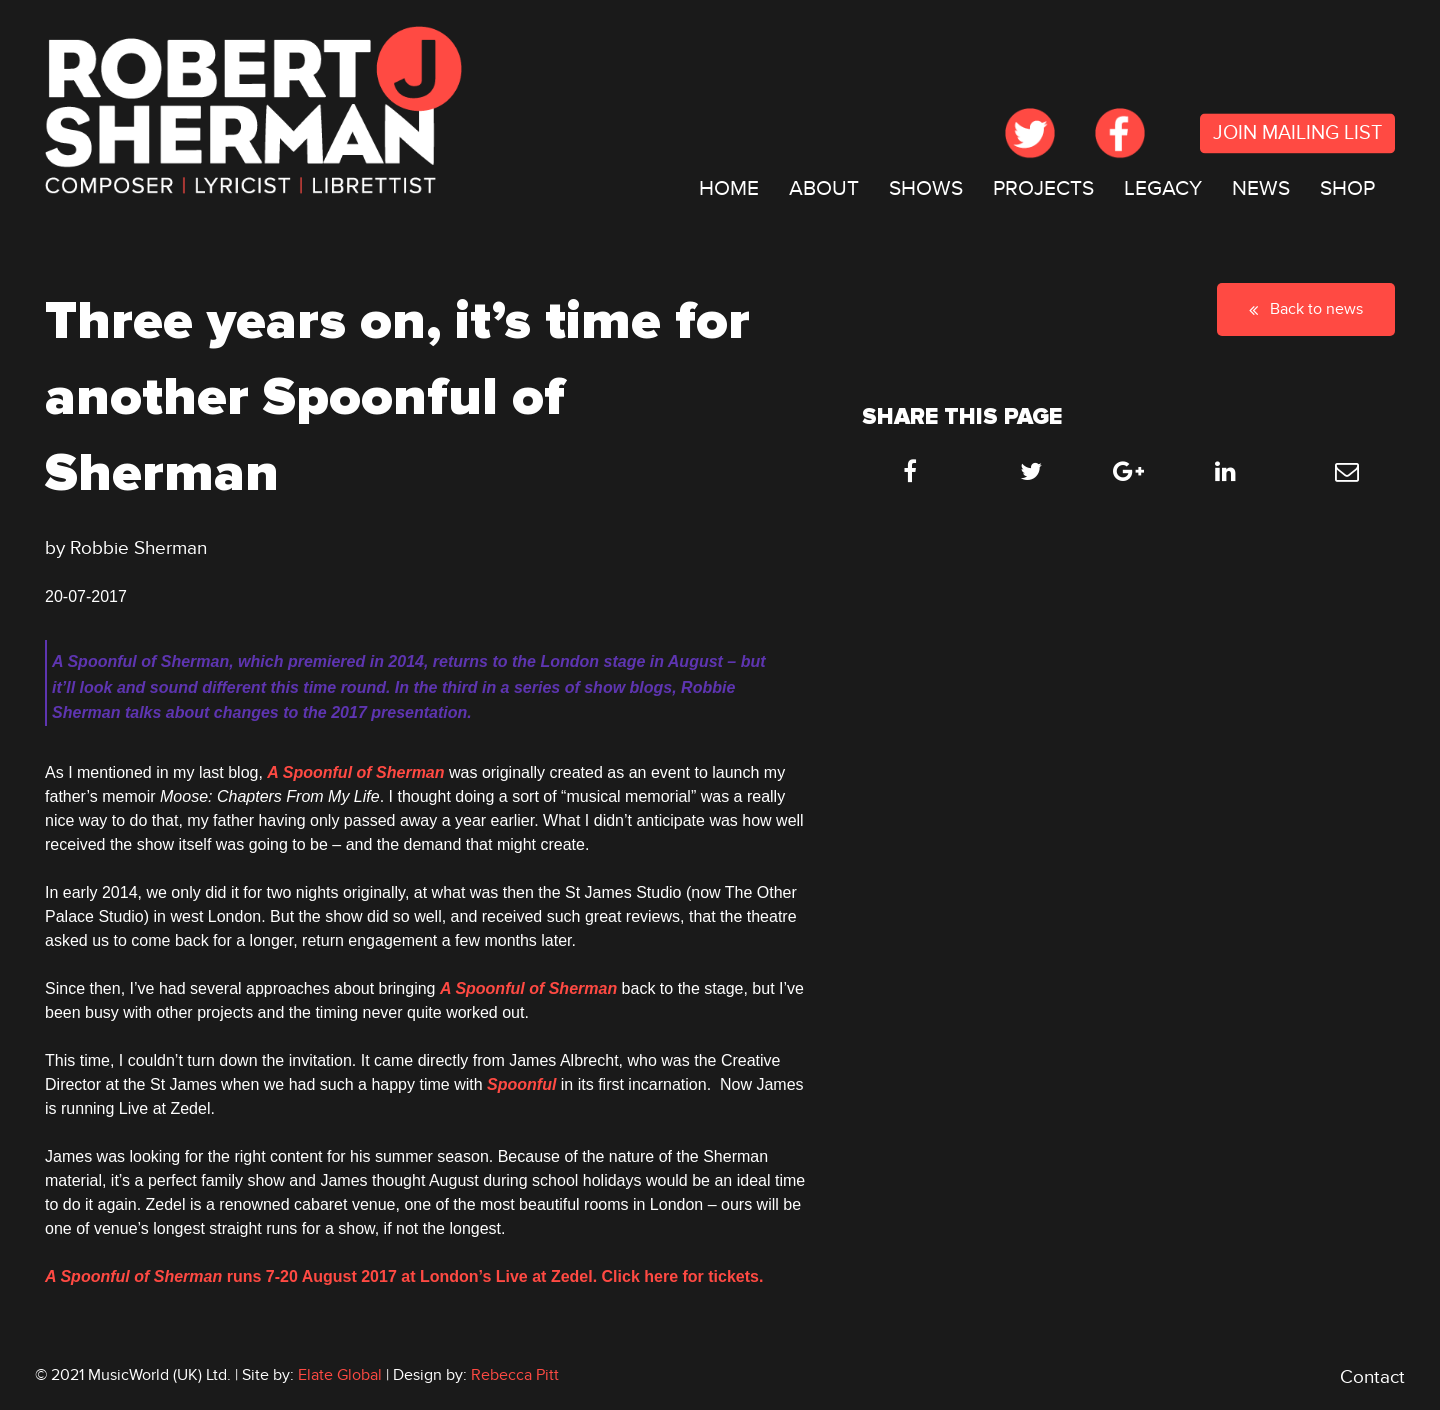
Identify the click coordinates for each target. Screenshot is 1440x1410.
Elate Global (340, 1375)
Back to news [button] (1306, 309)
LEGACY (1163, 188)
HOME (729, 188)
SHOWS (926, 188)
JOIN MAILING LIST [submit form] (1297, 134)
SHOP (1347, 188)
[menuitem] (729, 189)
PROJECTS (1043, 188)
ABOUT (824, 188)
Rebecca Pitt (515, 1375)
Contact (1372, 1377)
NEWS (1261, 188)
